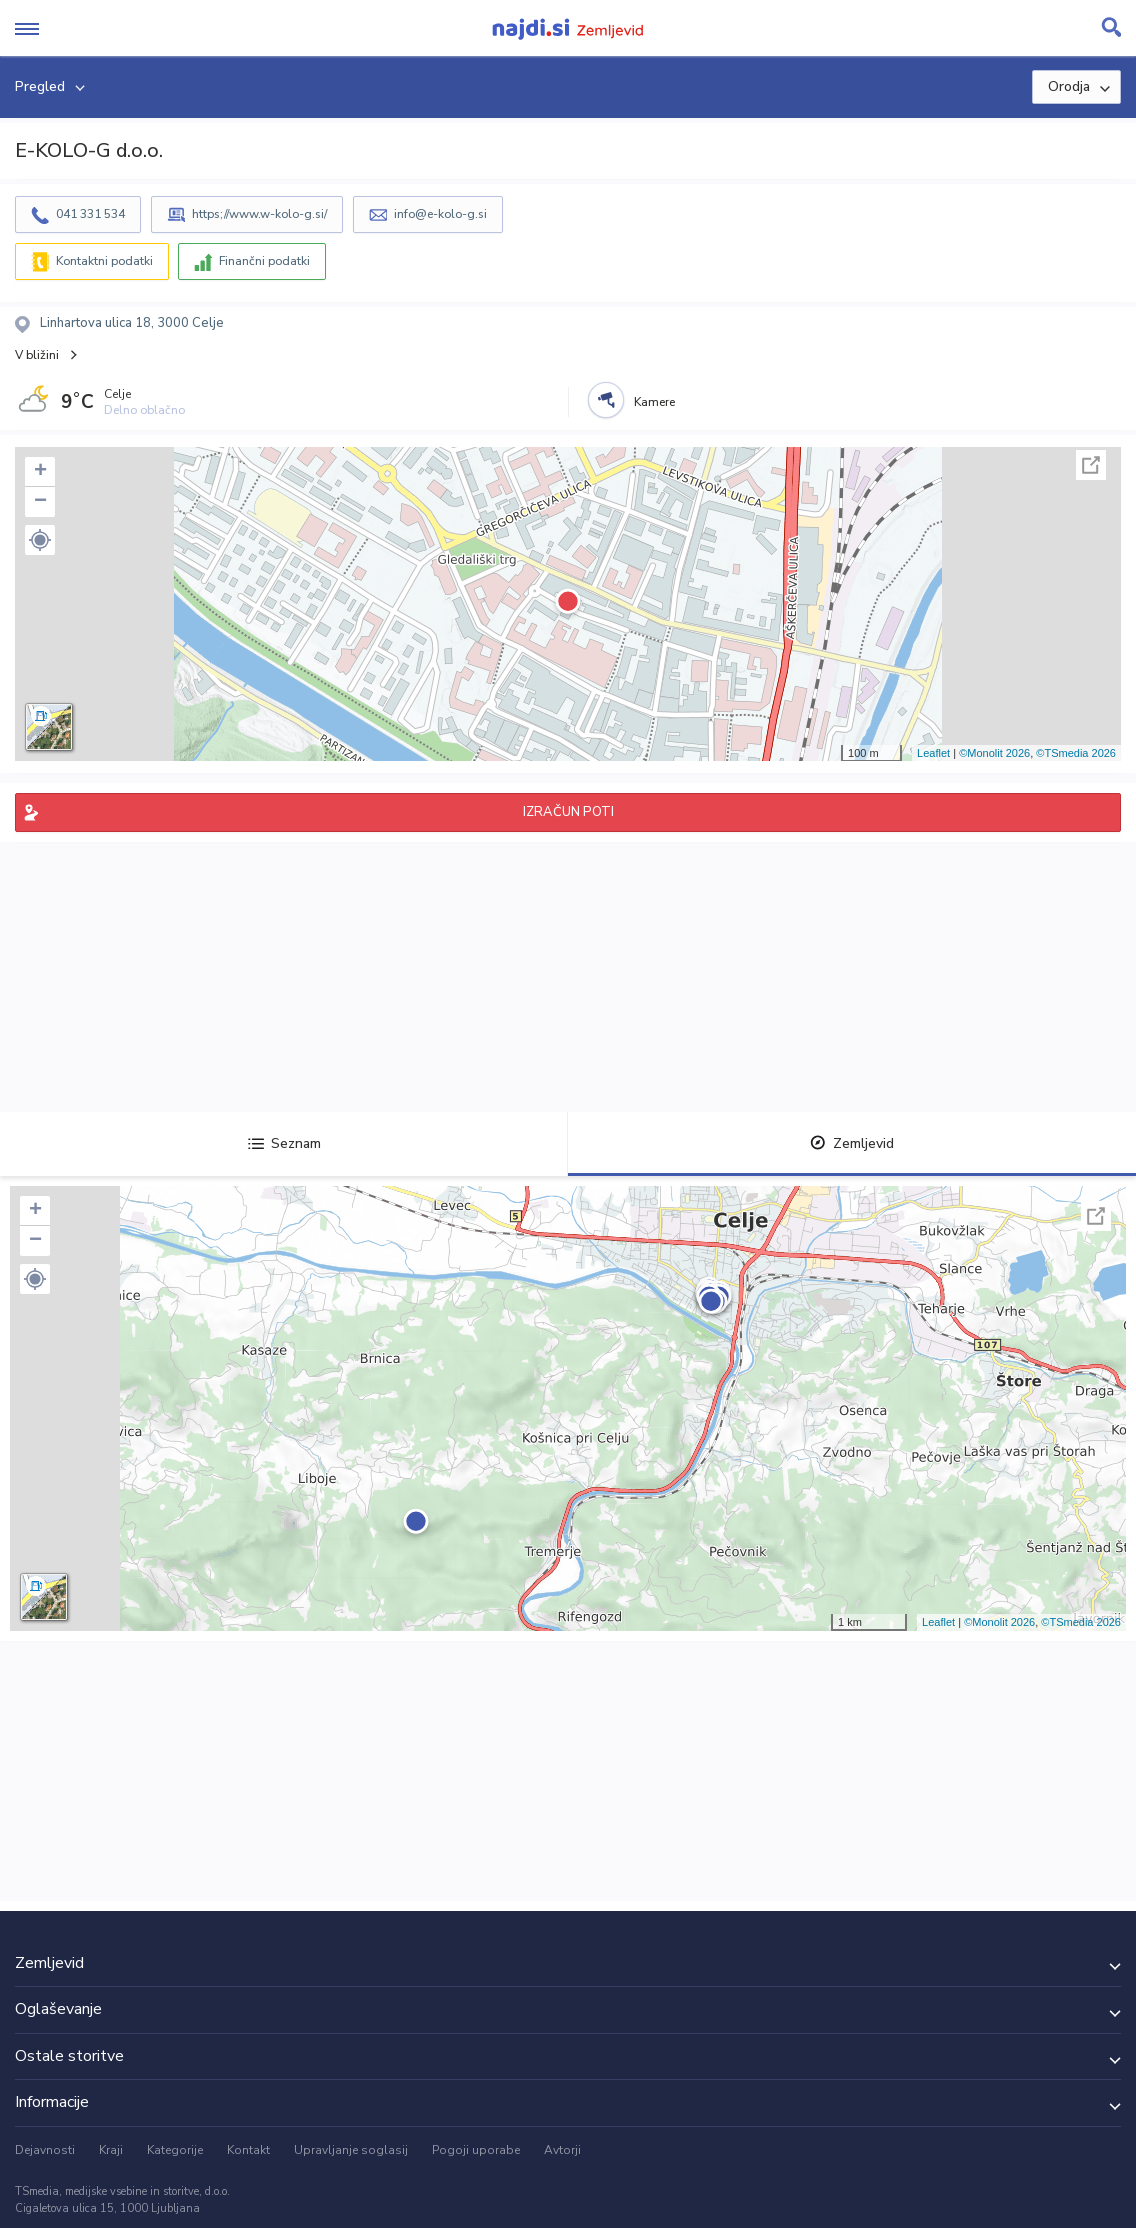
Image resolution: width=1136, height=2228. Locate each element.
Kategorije (175, 2150)
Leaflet (933, 753)
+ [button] (40, 472)
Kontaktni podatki (104, 261)
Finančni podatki (264, 261)
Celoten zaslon (1091, 465)
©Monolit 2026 (994, 753)
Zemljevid (852, 1143)
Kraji (111, 2150)
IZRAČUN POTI (568, 812)
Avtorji (562, 2150)
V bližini (37, 355)
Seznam (284, 1143)
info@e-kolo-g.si (440, 214)
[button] (40, 540)
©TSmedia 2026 (1076, 753)
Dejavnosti (45, 2150)
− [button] (40, 502)
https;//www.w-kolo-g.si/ (259, 214)
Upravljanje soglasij (351, 2150)
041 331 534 (90, 214)
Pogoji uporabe (476, 2150)
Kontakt (248, 2150)
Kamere (654, 402)
